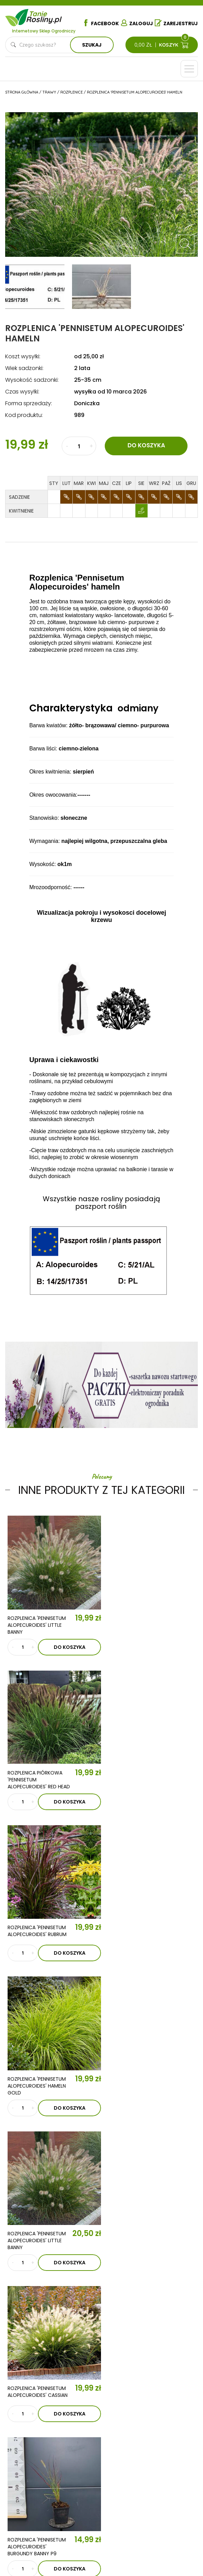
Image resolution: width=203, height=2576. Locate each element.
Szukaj (92, 44)
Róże (23, 2434)
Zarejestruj (176, 23)
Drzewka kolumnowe (44, 2393)
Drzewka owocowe (42, 2403)
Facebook (100, 23)
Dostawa (29, 2512)
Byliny (111, 2424)
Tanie (45, 15)
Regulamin (30, 2471)
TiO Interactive (113, 2553)
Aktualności (67, 2327)
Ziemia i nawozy (123, 2403)
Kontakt (57, 2347)
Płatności (29, 2502)
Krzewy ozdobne (38, 2414)
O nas (50, 2307)
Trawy (111, 2414)
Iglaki (111, 2393)
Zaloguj (137, 23)
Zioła (110, 2434)
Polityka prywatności (44, 2481)
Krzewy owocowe (40, 2424)
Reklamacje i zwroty (43, 2492)
